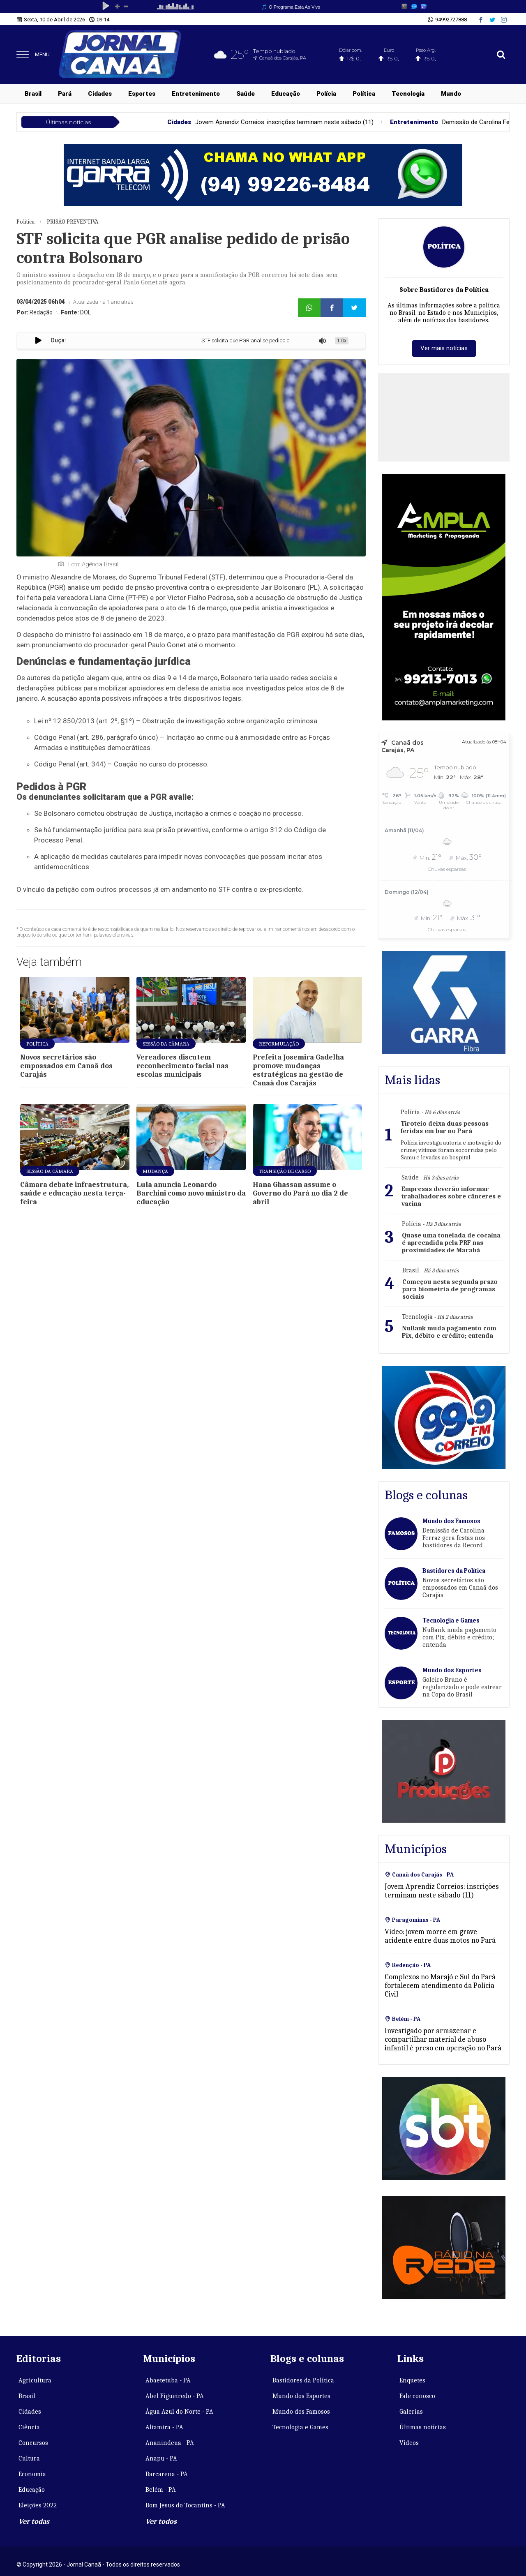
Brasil (33, 93)
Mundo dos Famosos (301, 2411)
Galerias (411, 2411)
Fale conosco (417, 2396)
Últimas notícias (422, 2427)
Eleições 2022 (37, 2505)
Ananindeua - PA (169, 2443)
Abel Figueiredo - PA (174, 2396)
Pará (65, 93)
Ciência (29, 2427)
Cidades (100, 93)
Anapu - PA (161, 2458)
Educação (285, 93)
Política (364, 93)
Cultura (29, 2458)
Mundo (451, 93)
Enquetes (412, 2380)
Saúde (245, 93)
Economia (32, 2474)
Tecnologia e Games (300, 2427)
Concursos (33, 2443)
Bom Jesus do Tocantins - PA (185, 2505)
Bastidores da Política (303, 2380)
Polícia (326, 93)
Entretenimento (196, 93)
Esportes (141, 93)
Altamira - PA (164, 2427)
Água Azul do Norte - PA (179, 2411)
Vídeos (409, 2443)
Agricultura (34, 2380)
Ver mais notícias (444, 348)
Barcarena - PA (166, 2474)
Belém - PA (160, 2489)
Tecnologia (408, 93)
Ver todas (33, 2521)
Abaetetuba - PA (168, 2380)
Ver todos (161, 2521)
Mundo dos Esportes (301, 2396)
